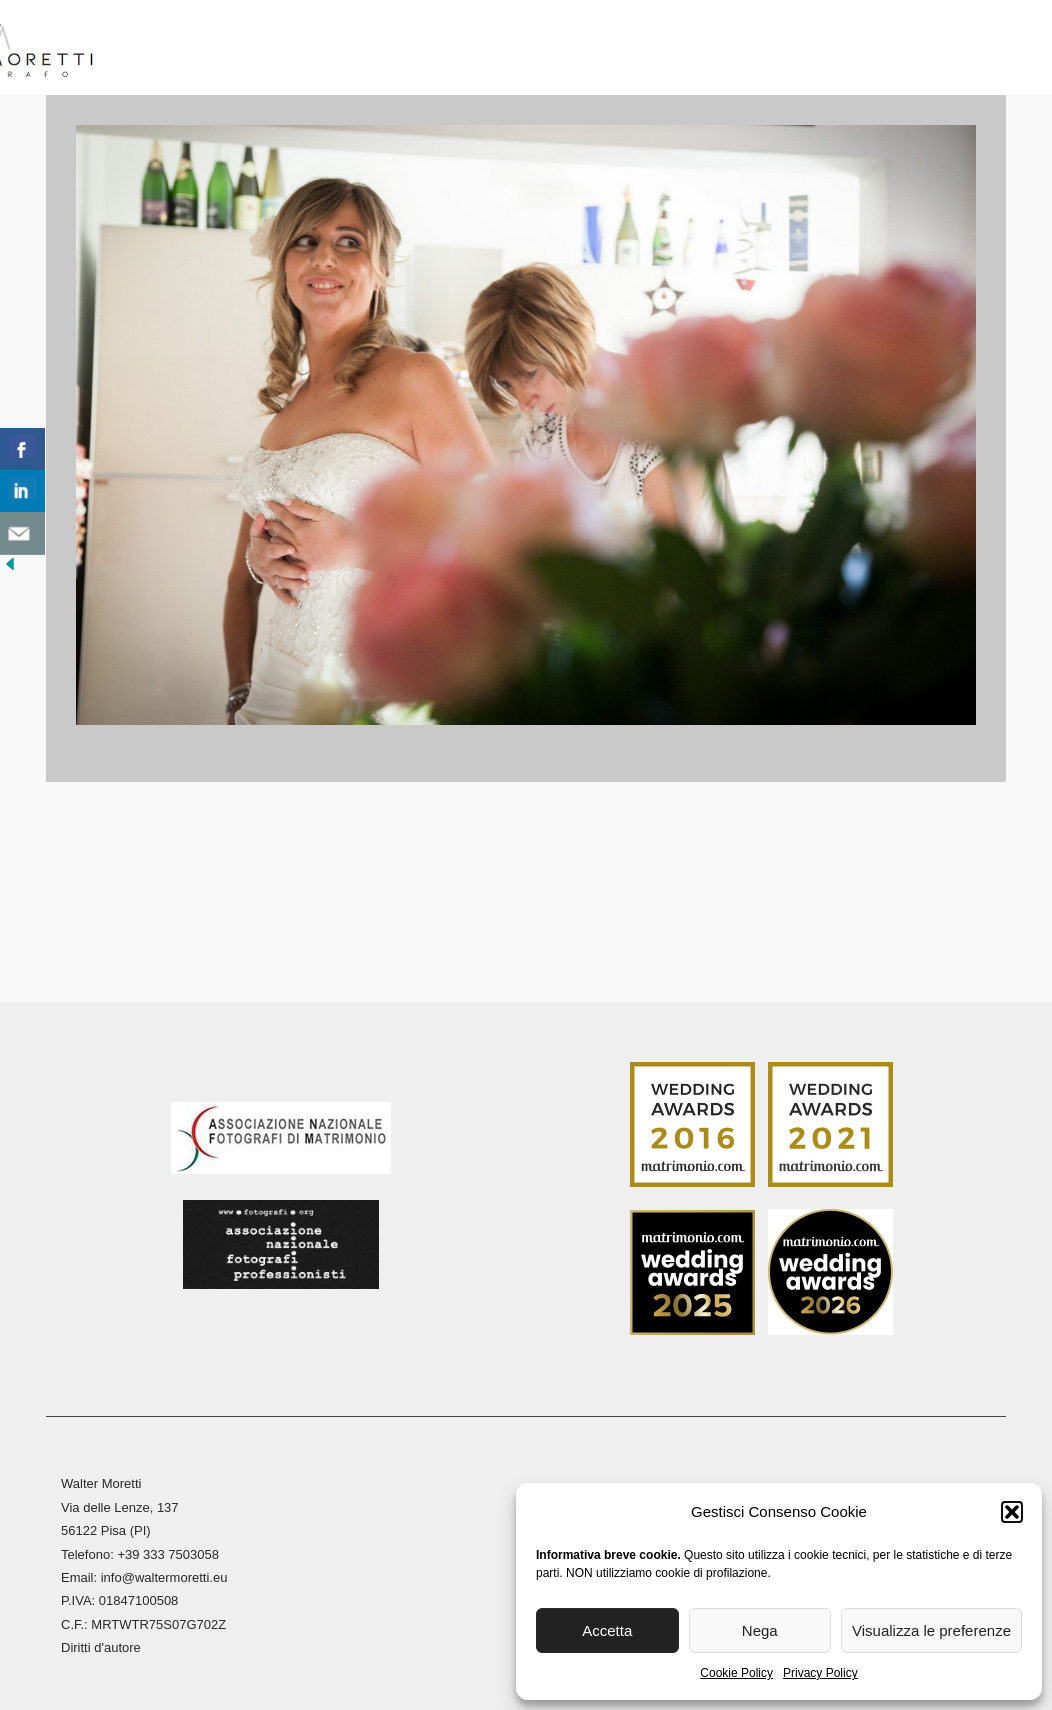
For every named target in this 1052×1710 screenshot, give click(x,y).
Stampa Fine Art (746, 49)
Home (159, 49)
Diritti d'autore (101, 1643)
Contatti (950, 49)
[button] (1012, 1512)
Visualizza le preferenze (931, 1630)
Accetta (607, 1630)
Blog (863, 49)
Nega (760, 1630)
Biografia (250, 49)
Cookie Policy (736, 1673)
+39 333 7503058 (168, 1549)
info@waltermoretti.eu (164, 1573)
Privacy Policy (820, 1673)
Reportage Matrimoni (418, 49)
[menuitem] (1028, 55)
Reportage (589, 49)
